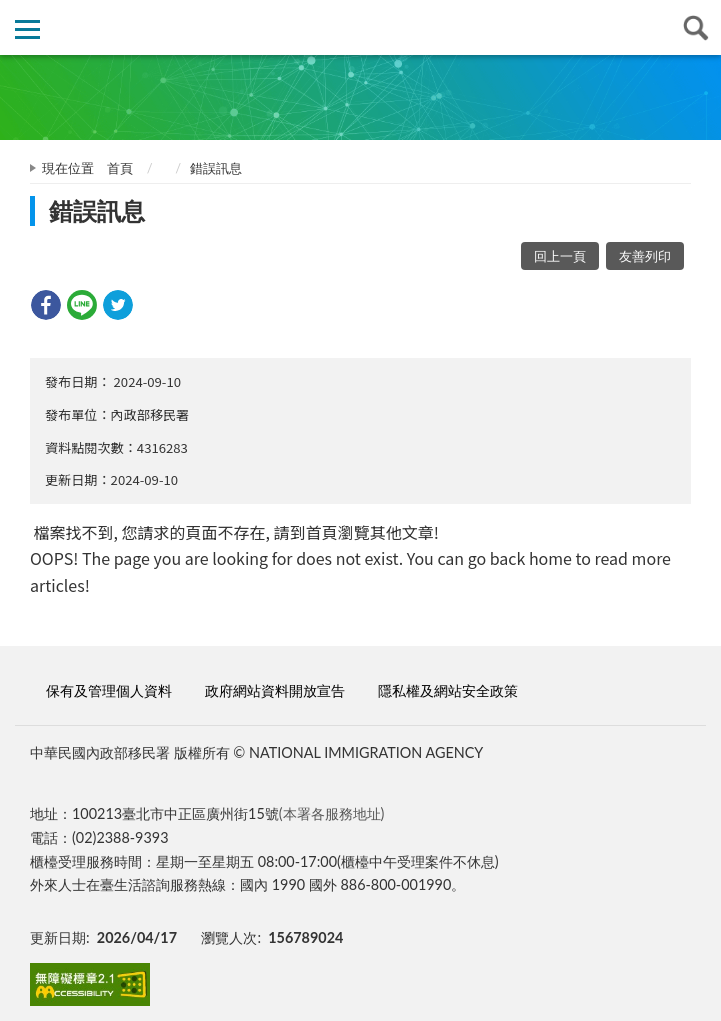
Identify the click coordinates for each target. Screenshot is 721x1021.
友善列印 (645, 256)
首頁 (120, 168)
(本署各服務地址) (332, 813)
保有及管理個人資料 (109, 690)
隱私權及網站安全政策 (448, 690)
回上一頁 (560, 256)
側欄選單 (27, 29)
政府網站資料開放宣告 (275, 690)
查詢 (693, 27)
